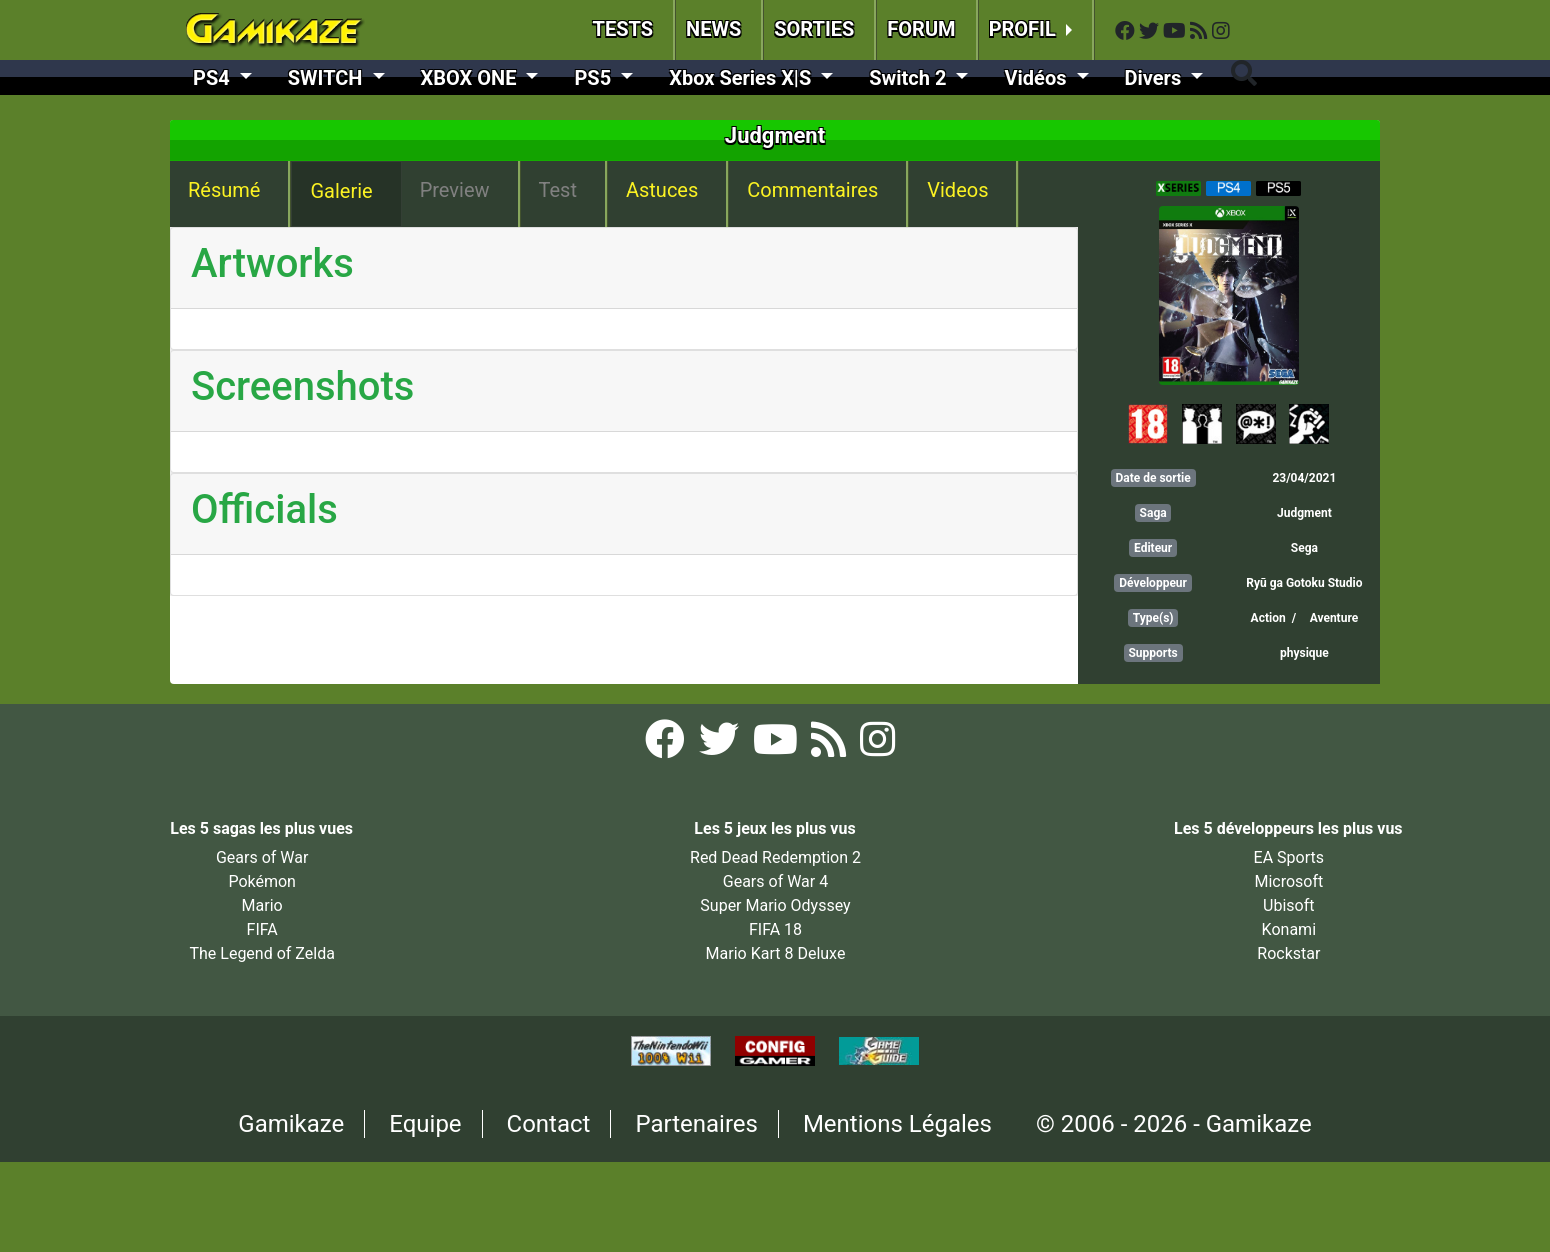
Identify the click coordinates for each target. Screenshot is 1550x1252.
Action (1268, 618)
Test (558, 190)
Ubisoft (1288, 905)
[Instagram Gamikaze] (1221, 31)
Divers (1156, 78)
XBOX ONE (471, 78)
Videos (957, 190)
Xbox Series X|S (742, 78)
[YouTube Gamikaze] (1176, 31)
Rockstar (1288, 953)
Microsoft (1288, 881)
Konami (1289, 929)
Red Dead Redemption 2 (775, 857)
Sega (1304, 548)
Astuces (662, 190)
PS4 (214, 78)
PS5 (595, 78)
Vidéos (1037, 78)
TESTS (623, 29)
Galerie (341, 191)
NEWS (713, 29)
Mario (262, 905)
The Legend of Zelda (261, 953)
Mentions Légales (897, 1124)
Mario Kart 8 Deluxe (776, 953)
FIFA (262, 929)
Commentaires (812, 190)
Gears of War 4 (775, 881)
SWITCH (328, 78)
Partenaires (696, 1124)
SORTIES (814, 29)
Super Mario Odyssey (775, 905)
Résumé (224, 190)
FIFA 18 (775, 929)
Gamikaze (291, 1124)
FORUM (921, 29)
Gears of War (262, 857)
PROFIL (1025, 29)
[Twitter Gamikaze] (1151, 31)
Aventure (1334, 618)
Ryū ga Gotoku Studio (1304, 583)
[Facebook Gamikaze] (1127, 31)
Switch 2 (910, 78)
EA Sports (1289, 857)
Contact (549, 1124)
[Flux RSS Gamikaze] (1201, 31)
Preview (455, 190)
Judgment (1304, 513)
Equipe (425, 1124)
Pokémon (262, 881)
